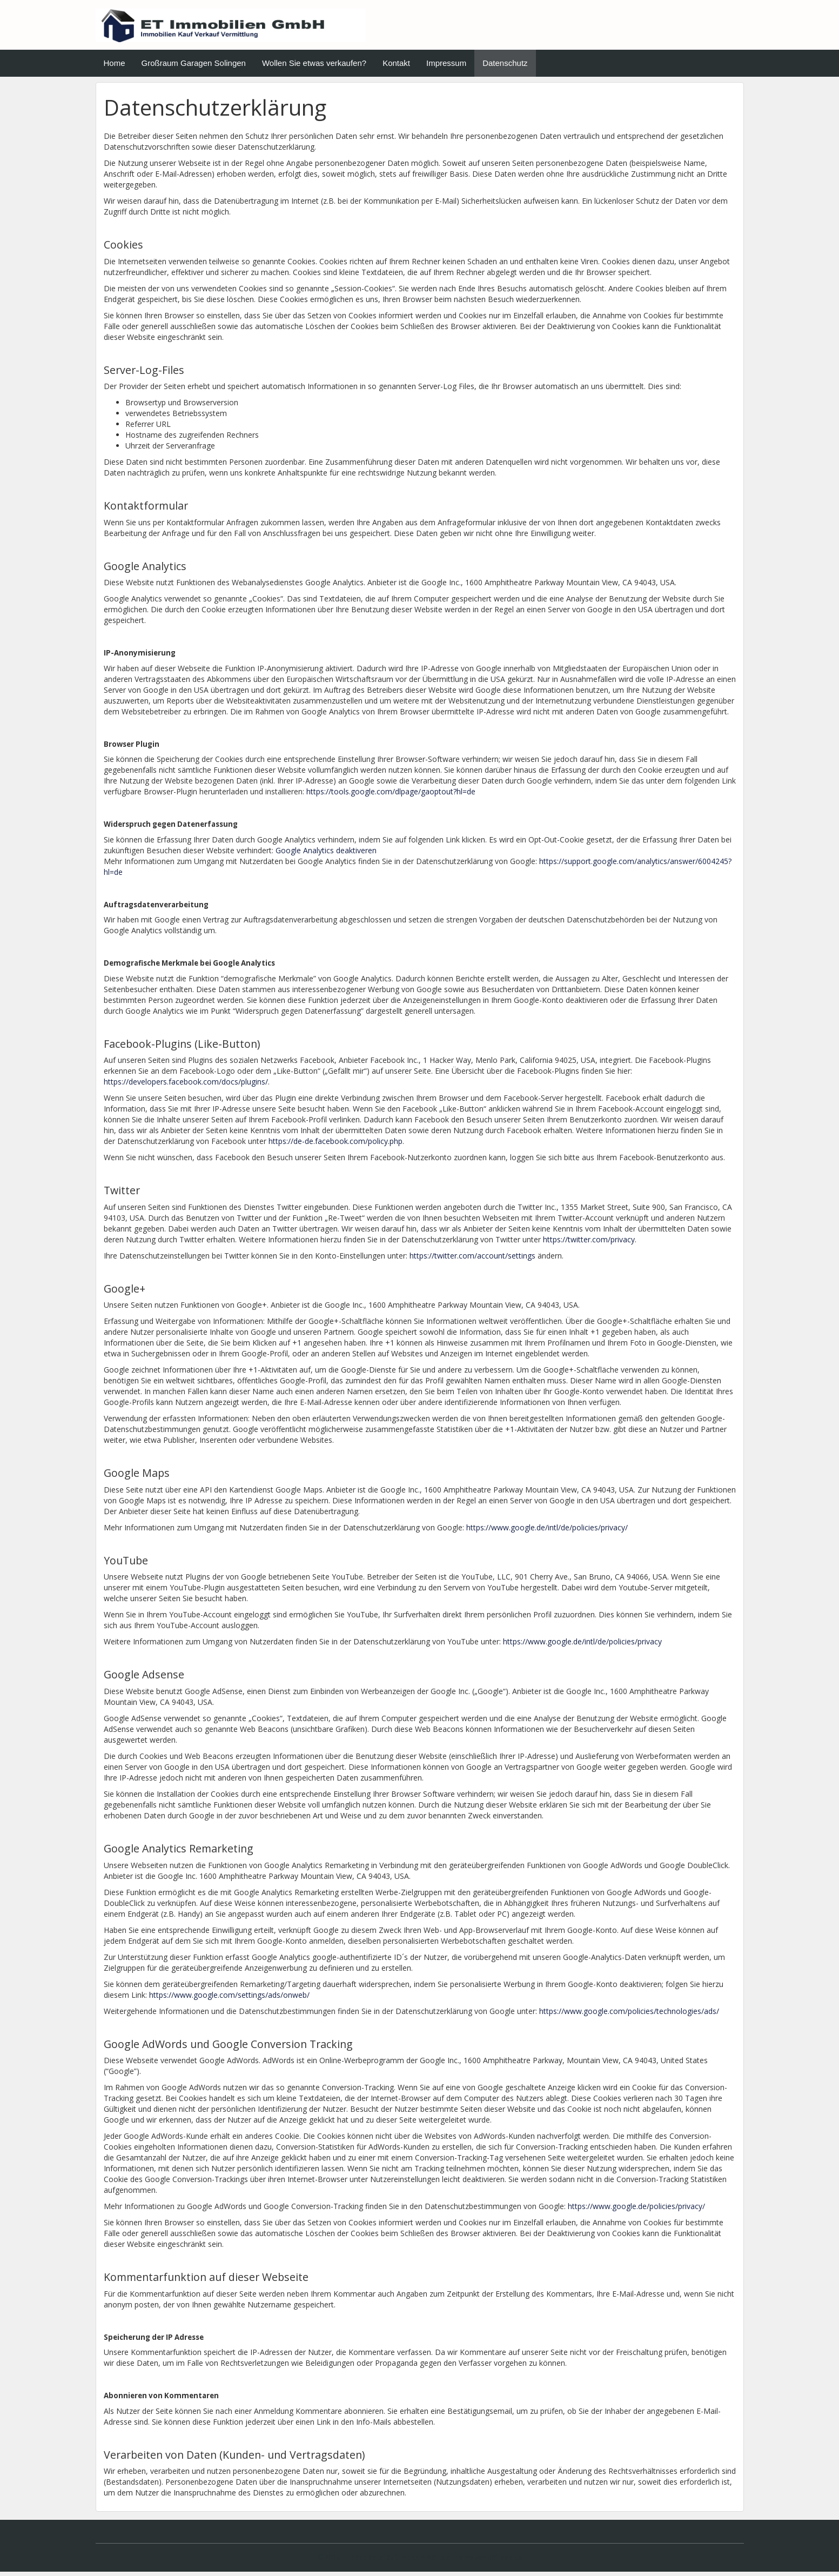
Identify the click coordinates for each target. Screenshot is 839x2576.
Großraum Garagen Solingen (194, 66)
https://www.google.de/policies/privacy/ (636, 2210)
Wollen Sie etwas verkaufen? (314, 66)
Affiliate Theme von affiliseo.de (474, 2561)
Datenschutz (504, 66)
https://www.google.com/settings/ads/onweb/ (229, 1998)
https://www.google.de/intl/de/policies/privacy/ (547, 1532)
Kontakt (396, 66)
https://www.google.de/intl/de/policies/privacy (582, 1646)
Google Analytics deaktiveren (326, 854)
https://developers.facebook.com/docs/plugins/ (186, 1086)
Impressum (446, 66)
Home (114, 66)
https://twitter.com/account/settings (472, 1260)
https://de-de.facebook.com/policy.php (335, 1145)
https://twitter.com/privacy (589, 1244)
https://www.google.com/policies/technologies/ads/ (629, 2015)
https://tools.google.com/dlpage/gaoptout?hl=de (390, 796)
